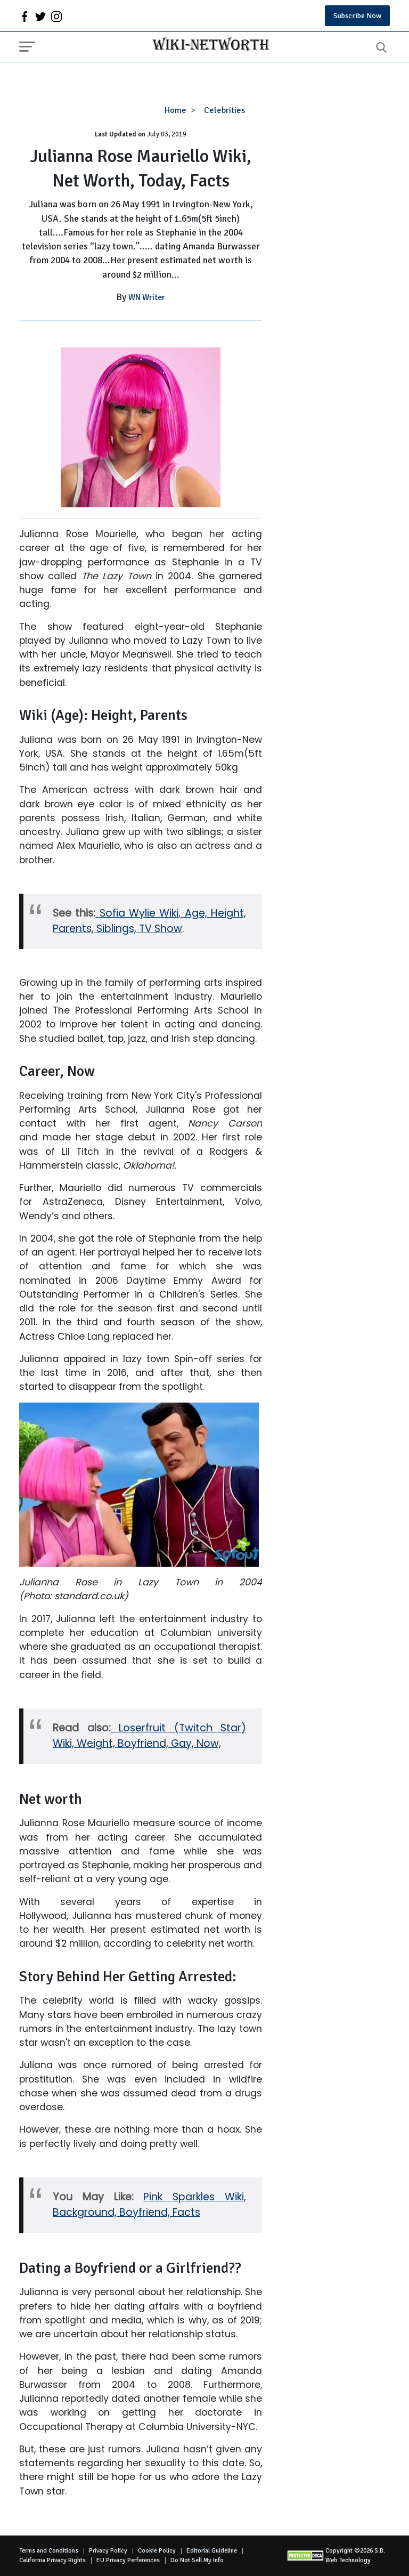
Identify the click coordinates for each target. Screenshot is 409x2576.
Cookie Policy (157, 2551)
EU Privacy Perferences (128, 2560)
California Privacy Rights (52, 2560)
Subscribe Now (357, 15)
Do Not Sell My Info (197, 2560)
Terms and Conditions (48, 2551)
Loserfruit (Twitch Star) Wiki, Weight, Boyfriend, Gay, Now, (149, 1736)
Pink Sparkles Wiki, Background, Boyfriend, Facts (149, 2204)
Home (175, 110)
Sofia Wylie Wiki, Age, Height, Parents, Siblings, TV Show (149, 921)
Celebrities (224, 110)
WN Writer (146, 297)
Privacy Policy (108, 2551)
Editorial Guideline (211, 2551)
